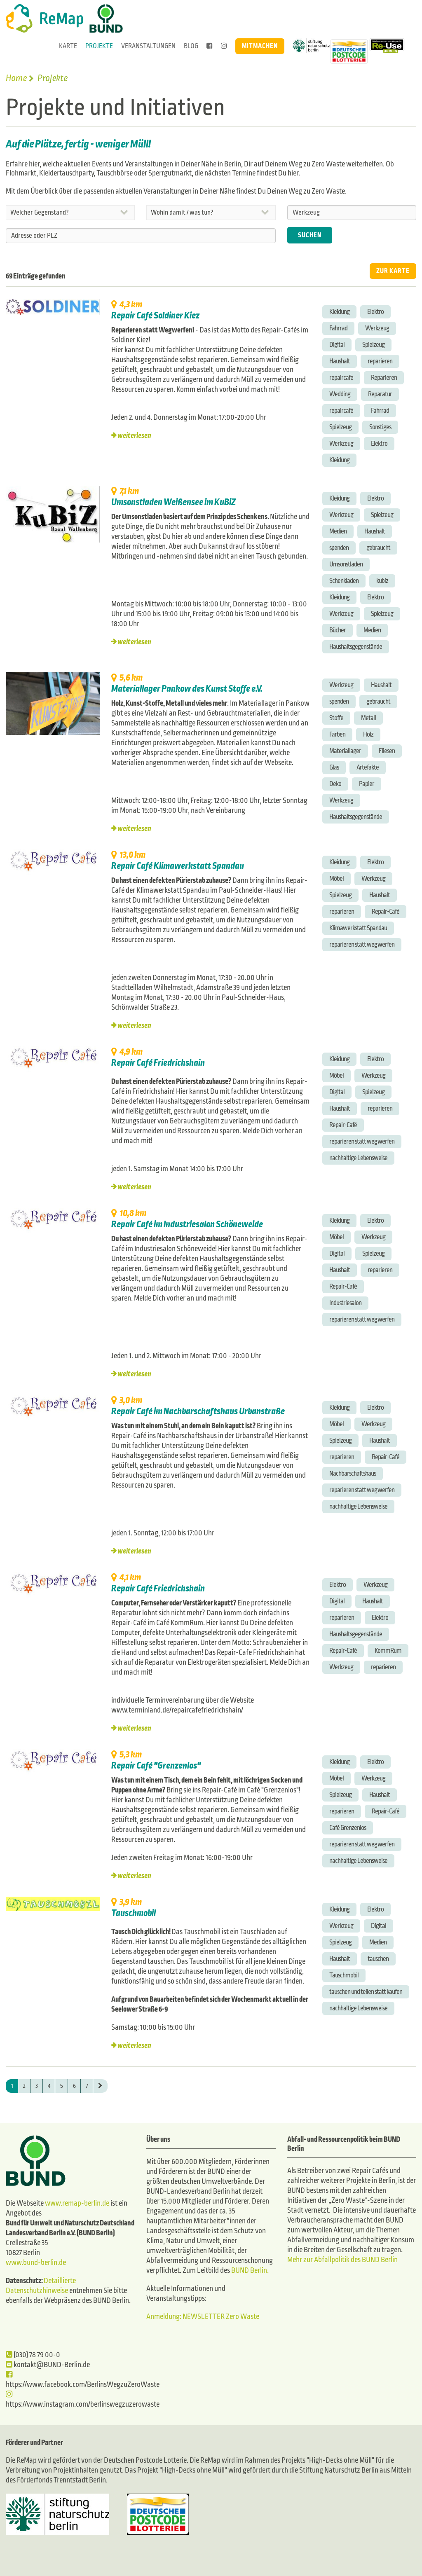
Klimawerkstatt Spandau (358, 927)
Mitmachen (260, 45)
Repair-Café (385, 911)
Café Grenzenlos (347, 1827)
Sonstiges (380, 427)
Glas (334, 767)
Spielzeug (373, 344)
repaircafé (341, 410)
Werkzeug (377, 328)
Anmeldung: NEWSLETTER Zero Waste (202, 2317)
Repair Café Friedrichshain (158, 1063)
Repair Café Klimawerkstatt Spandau (177, 866)
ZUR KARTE (393, 270)
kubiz (382, 580)
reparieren (380, 361)
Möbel (336, 878)
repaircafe (341, 377)
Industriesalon (345, 1302)
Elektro (375, 311)
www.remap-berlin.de (77, 2203)
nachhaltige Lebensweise (358, 1157)
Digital (337, 344)
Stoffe (336, 717)
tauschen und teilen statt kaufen (365, 1991)
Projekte (99, 45)
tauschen (378, 1958)
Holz (368, 734)
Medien (338, 531)
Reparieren (384, 377)
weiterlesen (134, 436)
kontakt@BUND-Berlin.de (48, 2365)
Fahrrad (338, 328)
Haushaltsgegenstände (355, 646)
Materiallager (345, 750)
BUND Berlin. (250, 2270)
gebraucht (378, 547)
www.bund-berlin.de (36, 2263)
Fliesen (387, 750)
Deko (335, 783)
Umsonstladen (346, 564)
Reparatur (380, 394)
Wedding (339, 394)
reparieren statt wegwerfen (361, 944)
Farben (337, 734)
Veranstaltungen (148, 45)
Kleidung (339, 311)
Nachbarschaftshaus (352, 1473)
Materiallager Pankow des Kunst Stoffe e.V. (187, 689)
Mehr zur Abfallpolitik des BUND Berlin (342, 2260)
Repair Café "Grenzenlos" (156, 1766)
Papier (366, 783)
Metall (368, 717)
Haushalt (339, 361)
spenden (339, 547)
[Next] (100, 2086)
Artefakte (367, 767)
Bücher (337, 630)
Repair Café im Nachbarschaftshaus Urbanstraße (198, 1411)
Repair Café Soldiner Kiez (155, 316)
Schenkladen (344, 580)
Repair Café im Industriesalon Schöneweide (187, 1224)
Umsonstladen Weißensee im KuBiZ (173, 502)
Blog (191, 45)
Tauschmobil (133, 1913)
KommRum (388, 1650)
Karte (68, 45)
